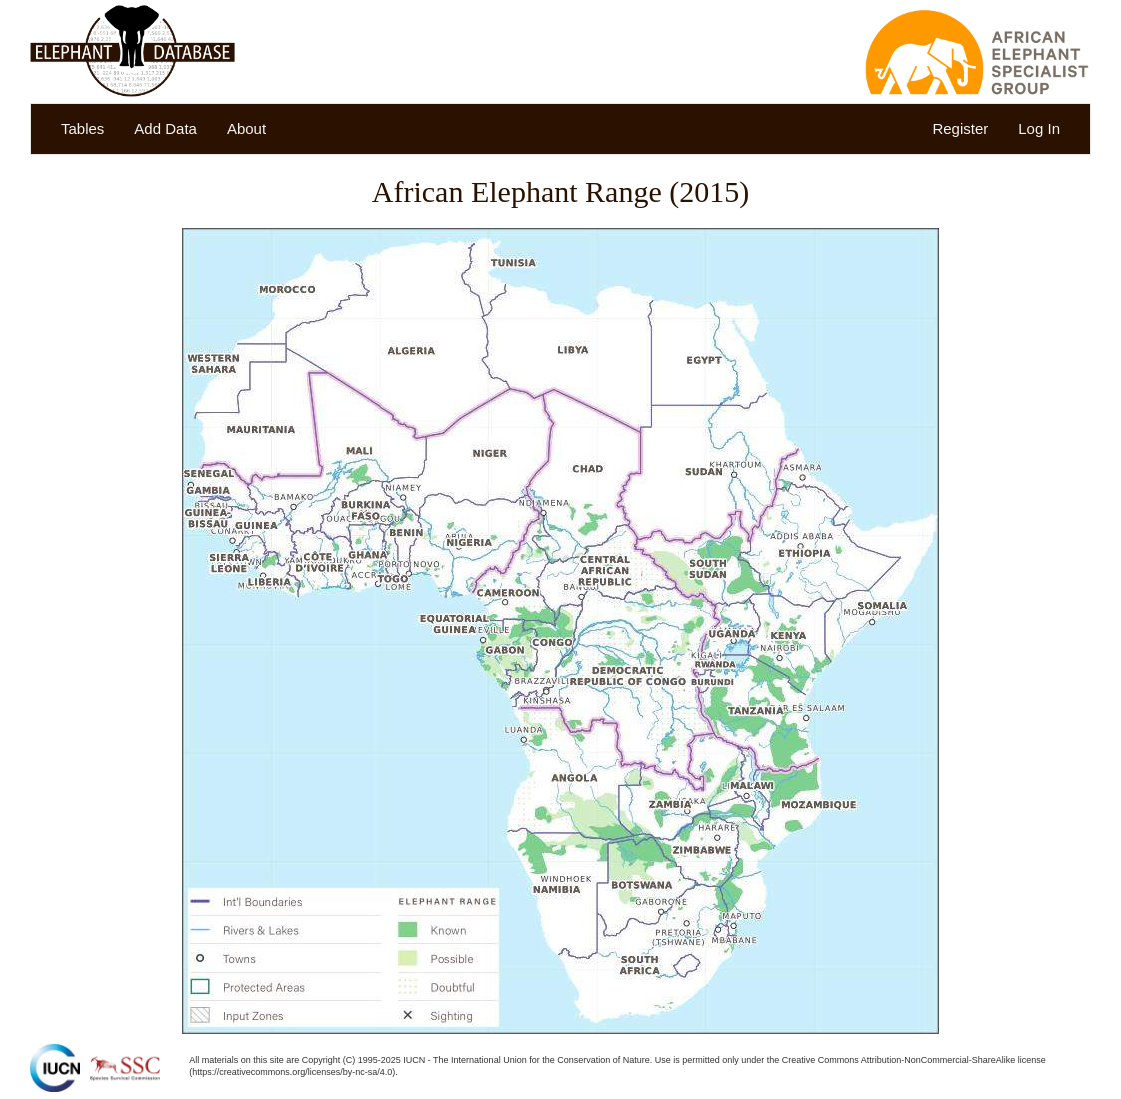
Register (960, 128)
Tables (82, 128)
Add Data (165, 128)
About (246, 128)
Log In (1039, 128)
